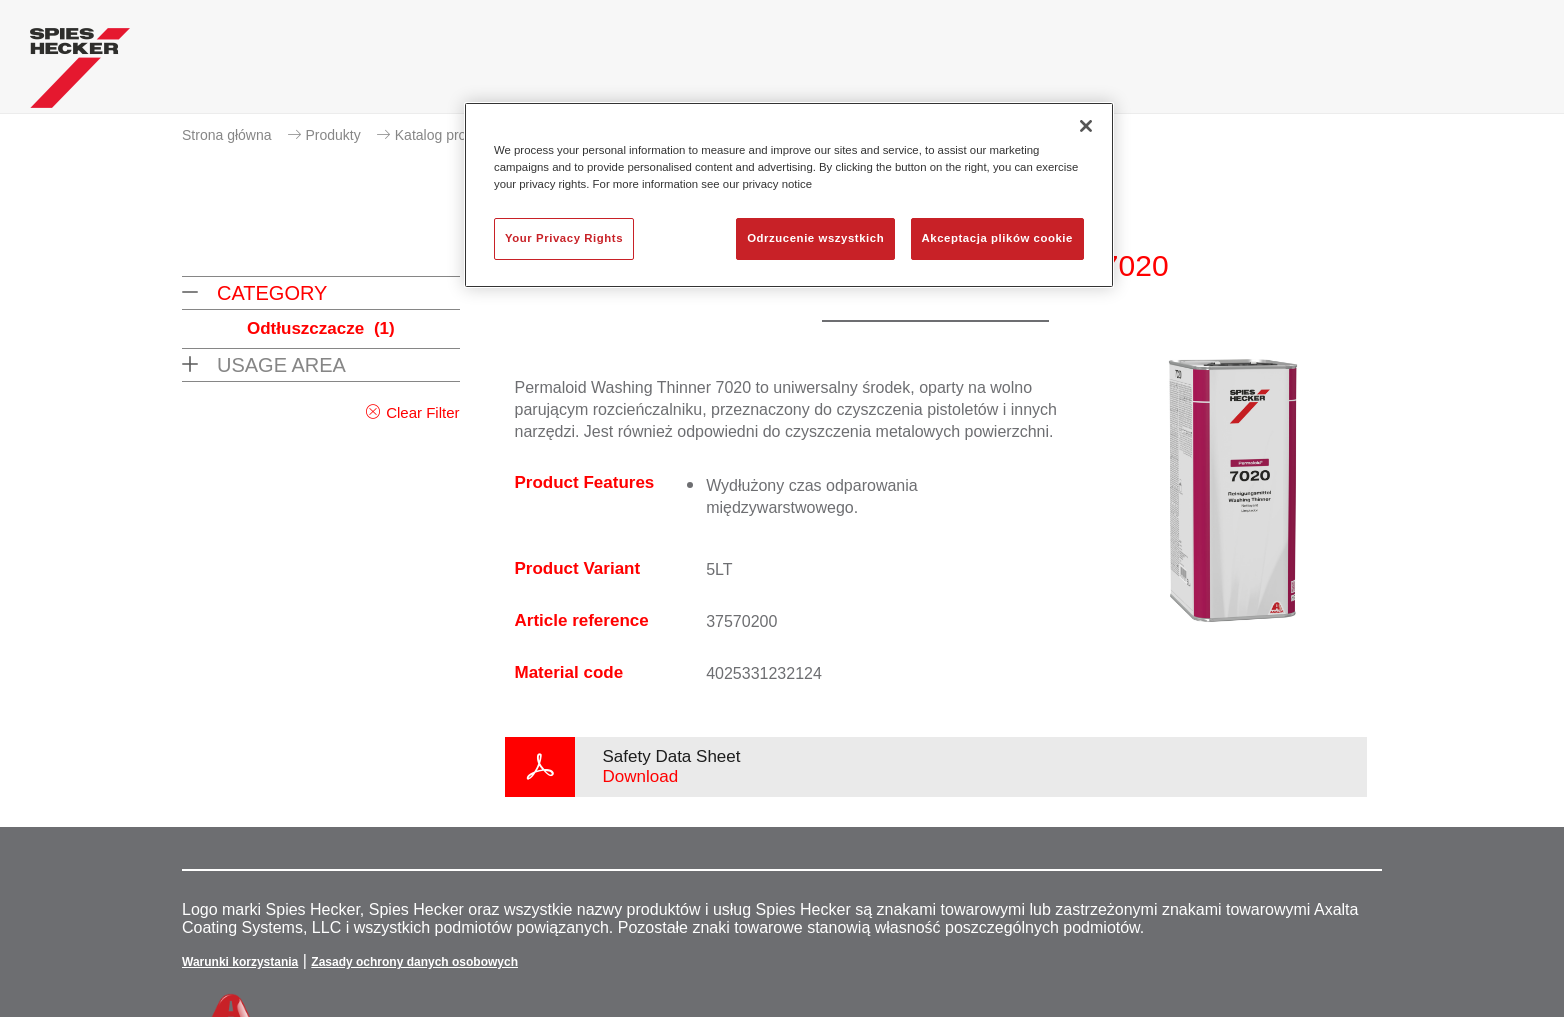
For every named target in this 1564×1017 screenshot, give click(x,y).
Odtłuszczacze (321, 328)
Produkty (333, 135)
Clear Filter (422, 412)
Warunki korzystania (240, 962)
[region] (789, 195)
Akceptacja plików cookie (997, 238)
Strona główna (227, 135)
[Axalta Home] (80, 73)
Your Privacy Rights (564, 238)
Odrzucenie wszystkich (815, 238)
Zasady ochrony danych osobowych (414, 962)
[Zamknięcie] (1086, 126)
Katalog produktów (453, 135)
